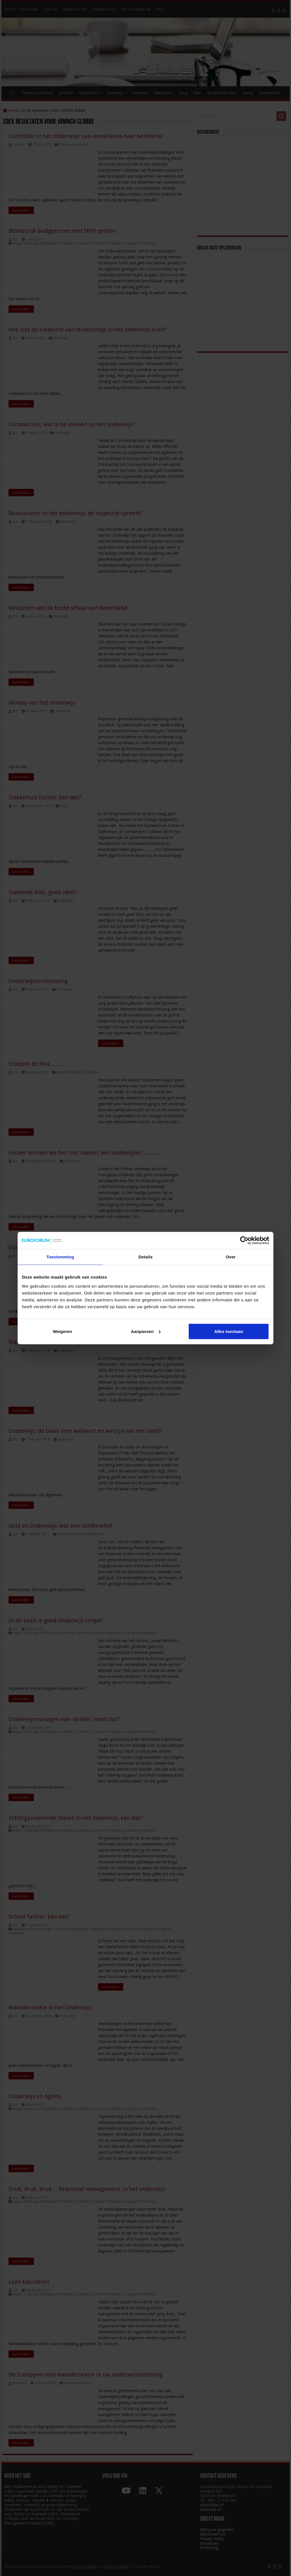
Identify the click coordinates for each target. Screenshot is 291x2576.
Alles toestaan (228, 1331)
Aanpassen (146, 1331)
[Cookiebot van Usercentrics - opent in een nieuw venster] (244, 1240)
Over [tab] (231, 1256)
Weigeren (62, 1331)
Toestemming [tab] (60, 1256)
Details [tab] (145, 1256)
